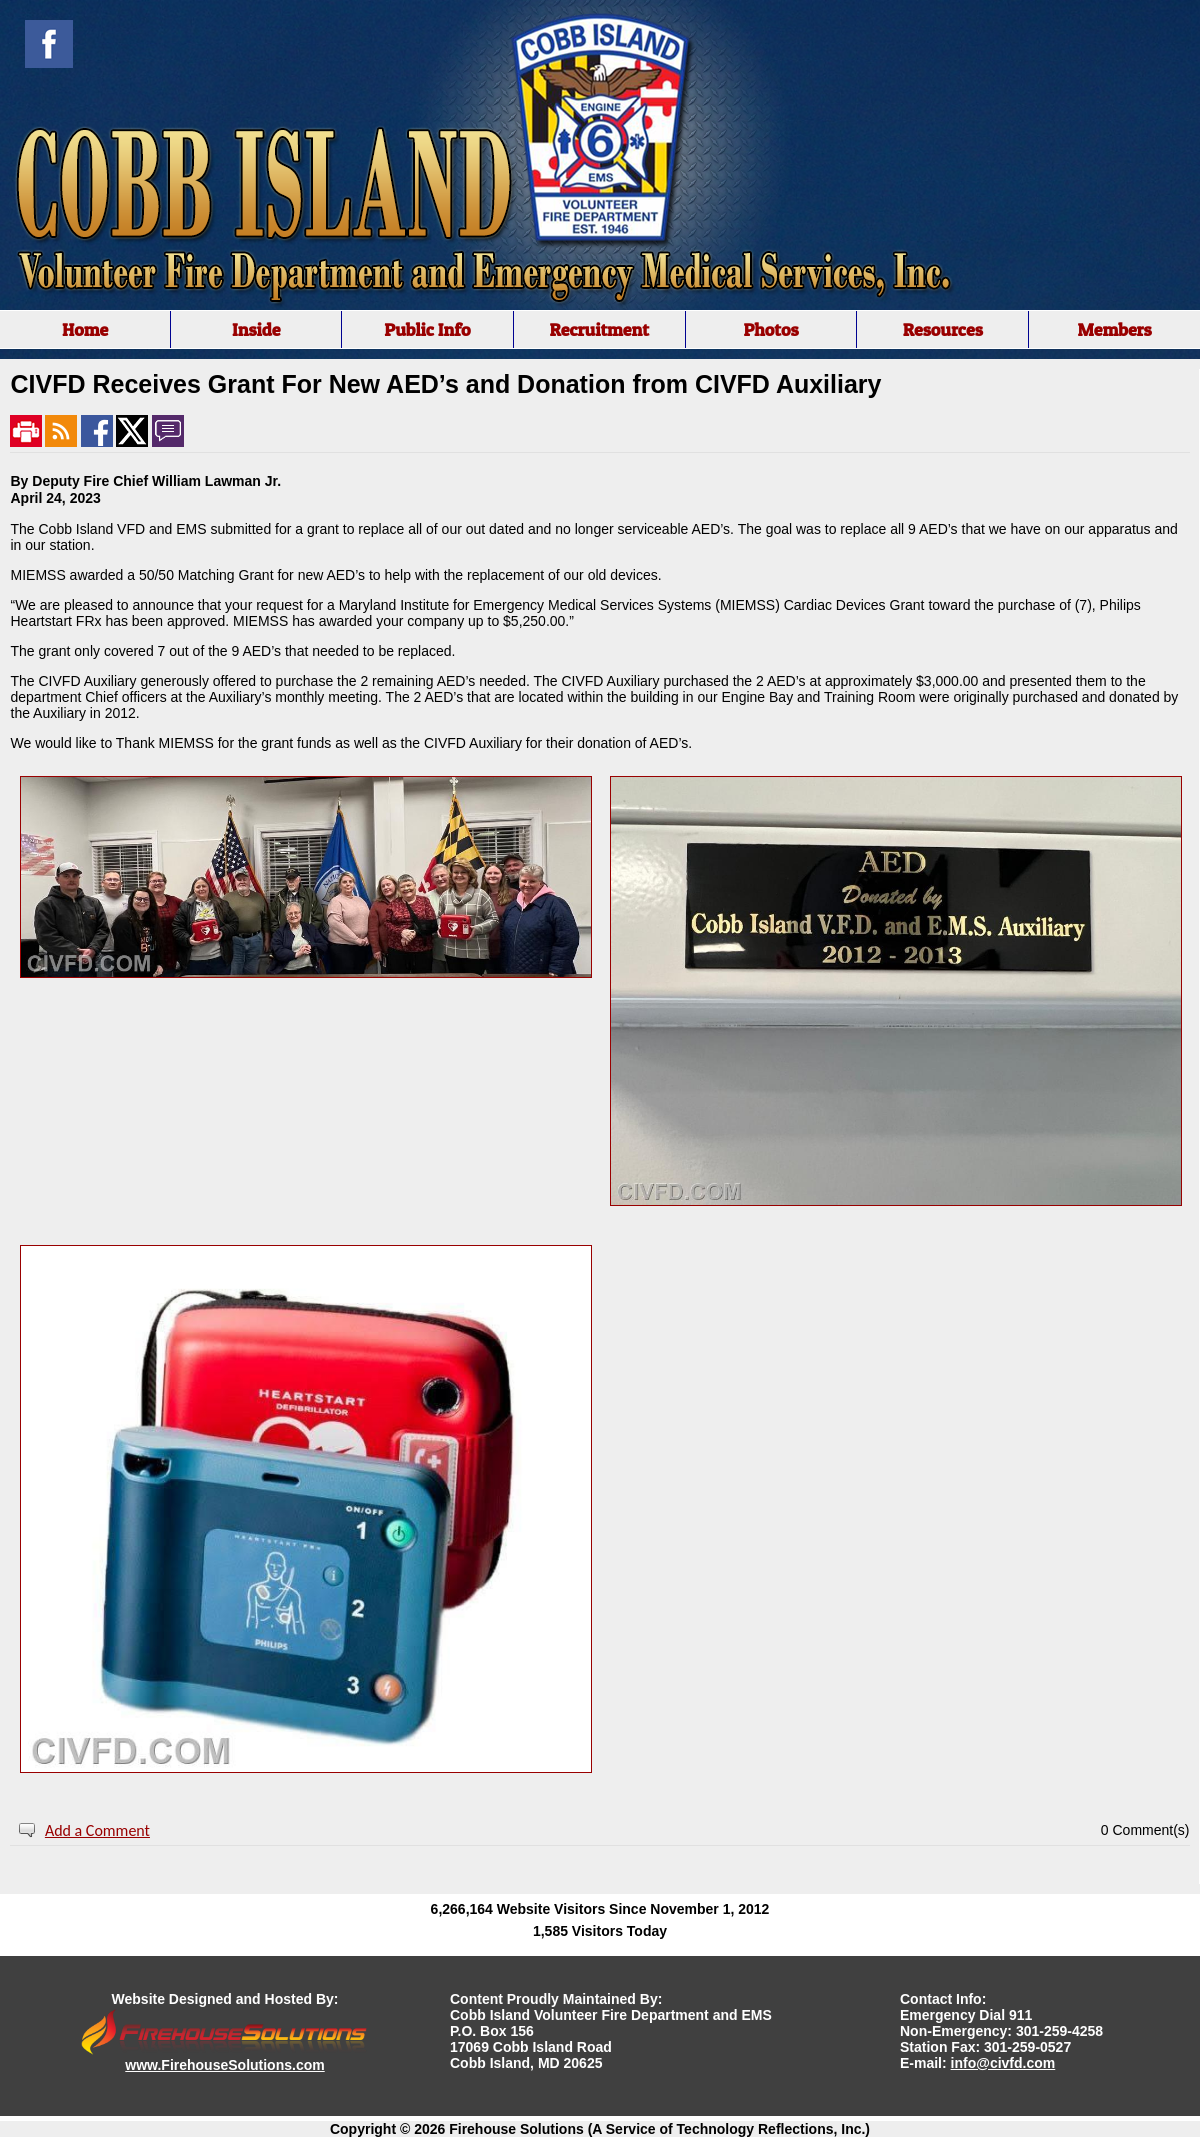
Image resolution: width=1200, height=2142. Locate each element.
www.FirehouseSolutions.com (224, 2065)
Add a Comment (97, 1830)
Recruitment (599, 329)
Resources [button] (943, 329)
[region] (600, 329)
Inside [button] (256, 329)
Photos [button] (770, 329)
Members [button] (1114, 329)
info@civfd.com (1003, 2063)
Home (85, 329)
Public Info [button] (427, 329)
